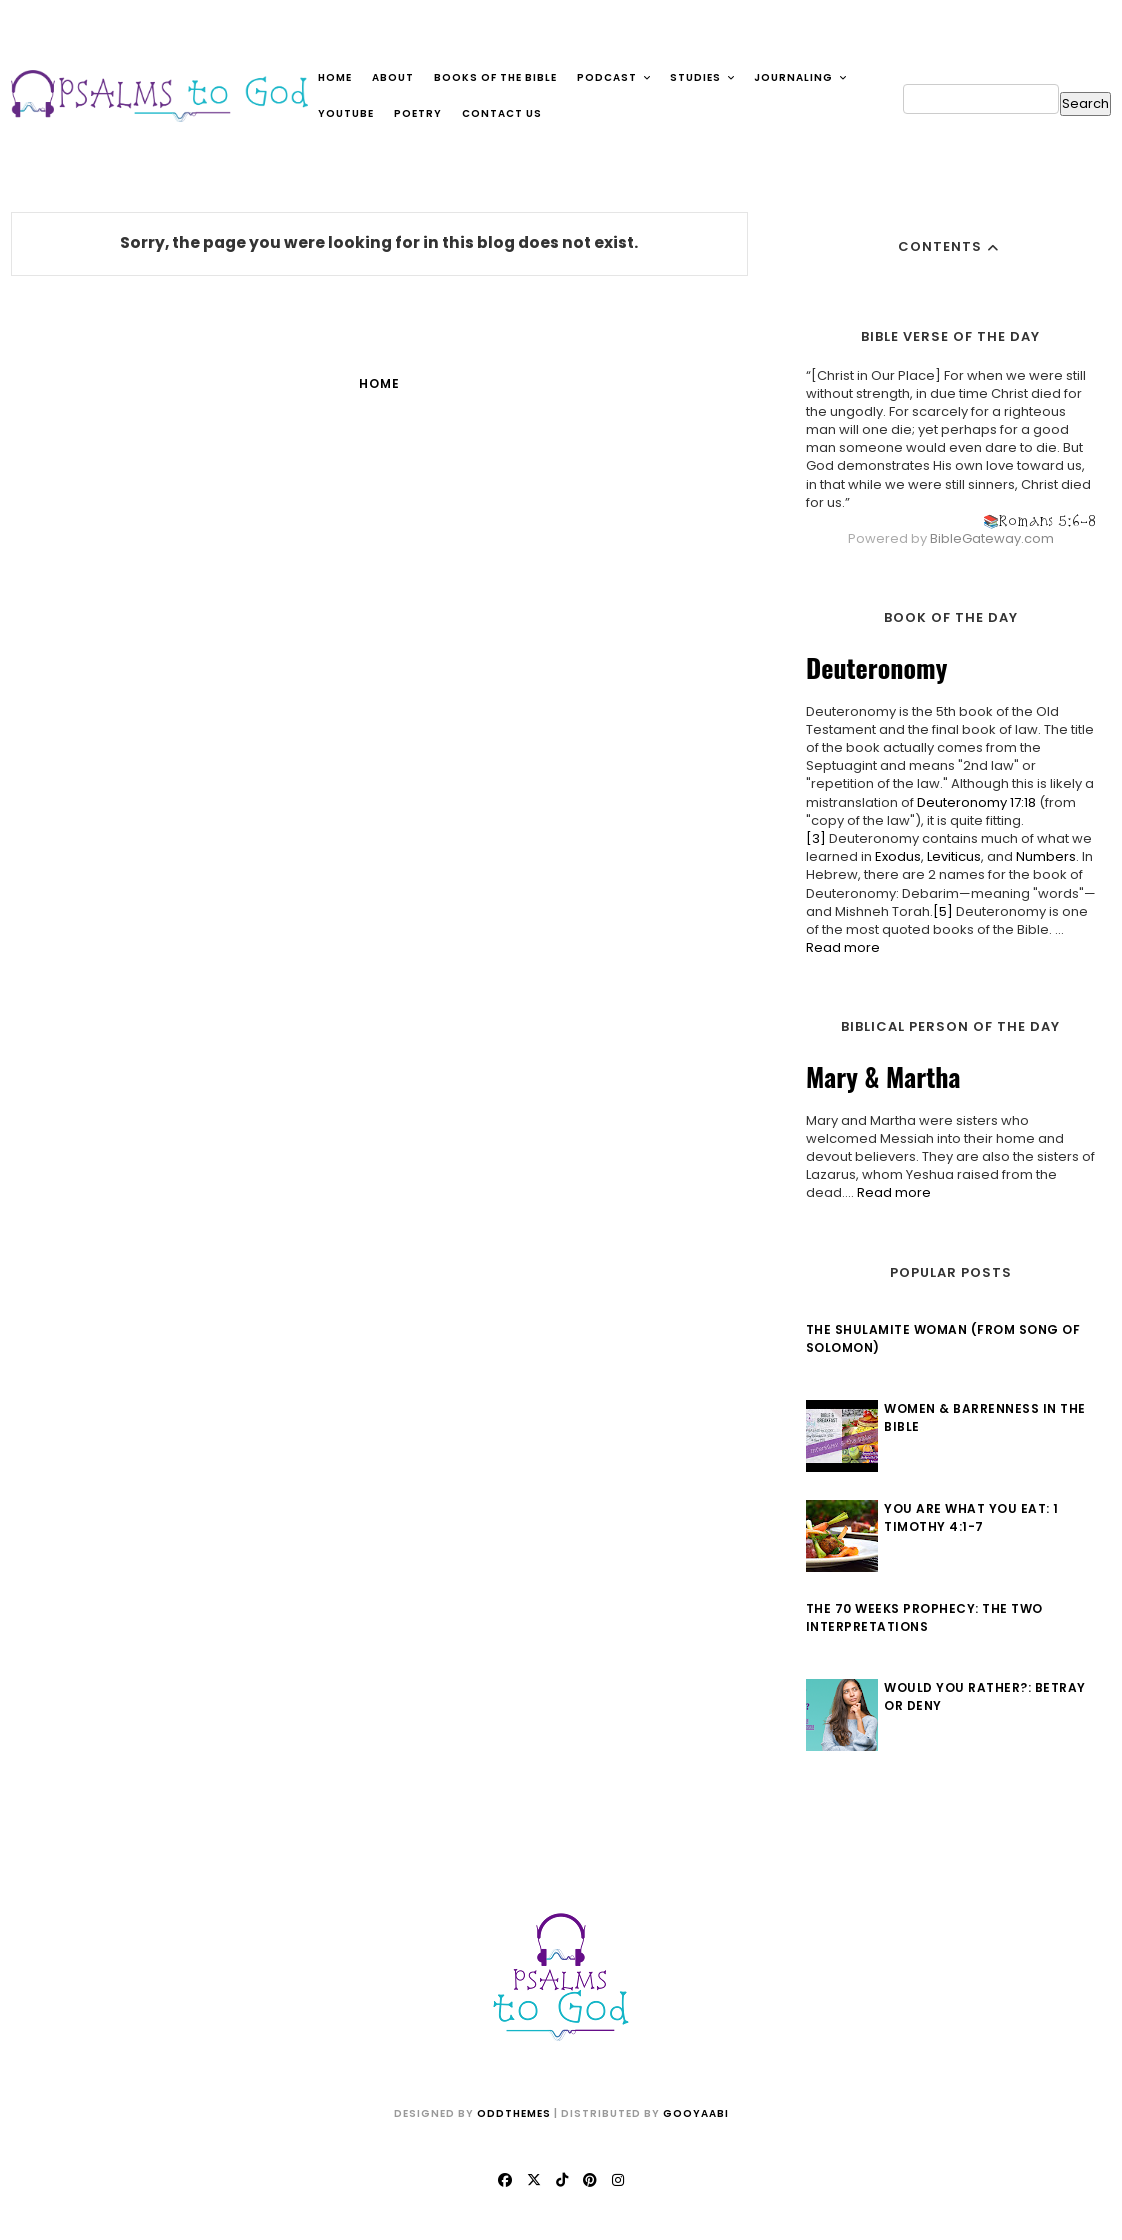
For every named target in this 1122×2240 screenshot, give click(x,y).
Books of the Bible (495, 77)
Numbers (1041, 856)
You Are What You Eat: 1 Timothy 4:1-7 (967, 1517)
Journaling (801, 77)
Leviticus (949, 856)
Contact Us (502, 113)
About (393, 77)
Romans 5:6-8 (1042, 520)
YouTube (346, 113)
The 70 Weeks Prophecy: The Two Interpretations (919, 1617)
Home (335, 77)
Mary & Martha (878, 1076)
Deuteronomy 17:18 (971, 802)
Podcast (614, 77)
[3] (811, 838)
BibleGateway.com (987, 538)
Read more (838, 947)
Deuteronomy (871, 667)
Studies (703, 77)
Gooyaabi (696, 2113)
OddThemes (514, 2113)
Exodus (893, 856)
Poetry (418, 113)
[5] (938, 911)
